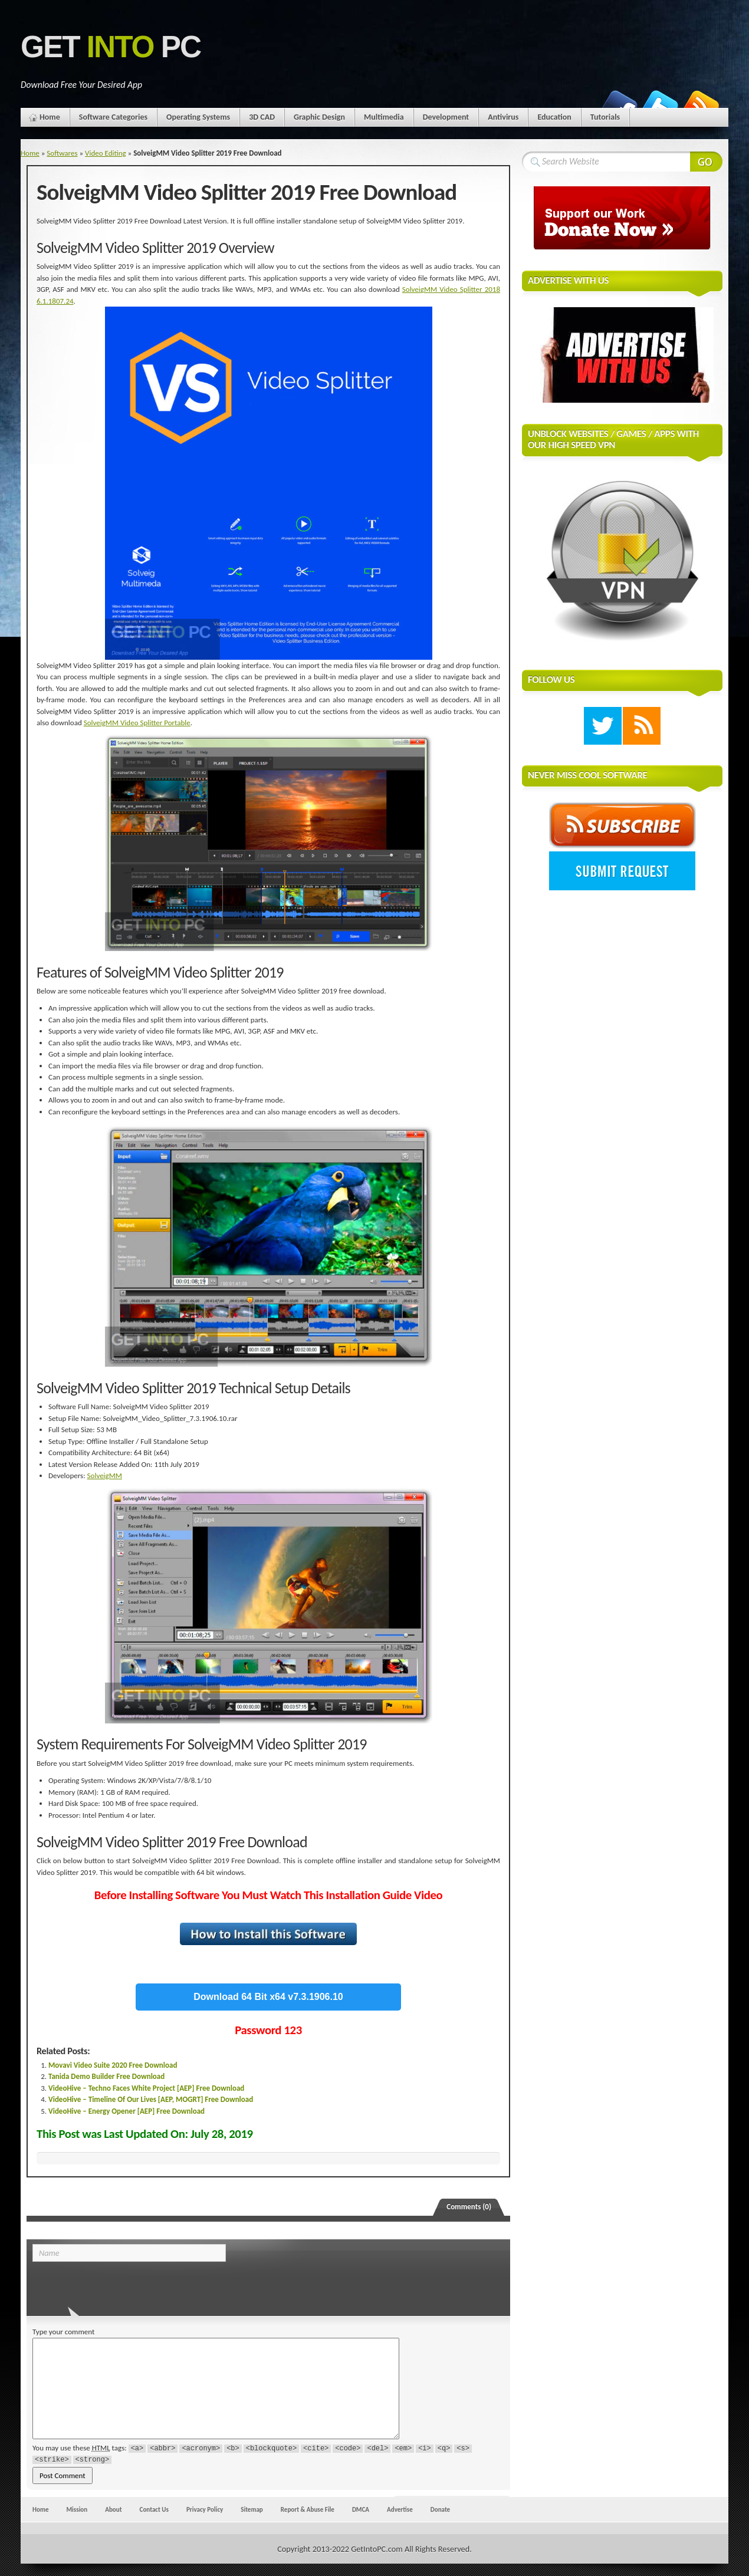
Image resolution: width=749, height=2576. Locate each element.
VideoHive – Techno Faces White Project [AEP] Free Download (146, 2088)
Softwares (62, 153)
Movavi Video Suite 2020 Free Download (112, 2065)
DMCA (360, 2509)
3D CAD (262, 117)
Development (446, 117)
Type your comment (63, 2331)
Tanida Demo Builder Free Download (106, 2076)
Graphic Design (319, 117)
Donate (440, 2509)
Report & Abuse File (307, 2509)
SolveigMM (104, 1475)
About (113, 2509)
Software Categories (113, 117)
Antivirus (503, 117)
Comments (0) (468, 2206)
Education (554, 117)
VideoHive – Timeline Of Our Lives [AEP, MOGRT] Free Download (150, 2099)
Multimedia (384, 117)
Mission (76, 2509)
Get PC (111, 47)
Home (50, 117)
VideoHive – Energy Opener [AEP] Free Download (126, 2111)
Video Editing (105, 153)
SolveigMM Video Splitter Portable (137, 722)
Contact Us (154, 2509)
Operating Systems (198, 117)
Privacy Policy (204, 2509)
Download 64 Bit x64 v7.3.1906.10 (268, 1997)
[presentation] (113, 2285)
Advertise (400, 2509)
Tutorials (605, 117)
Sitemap (252, 2509)
